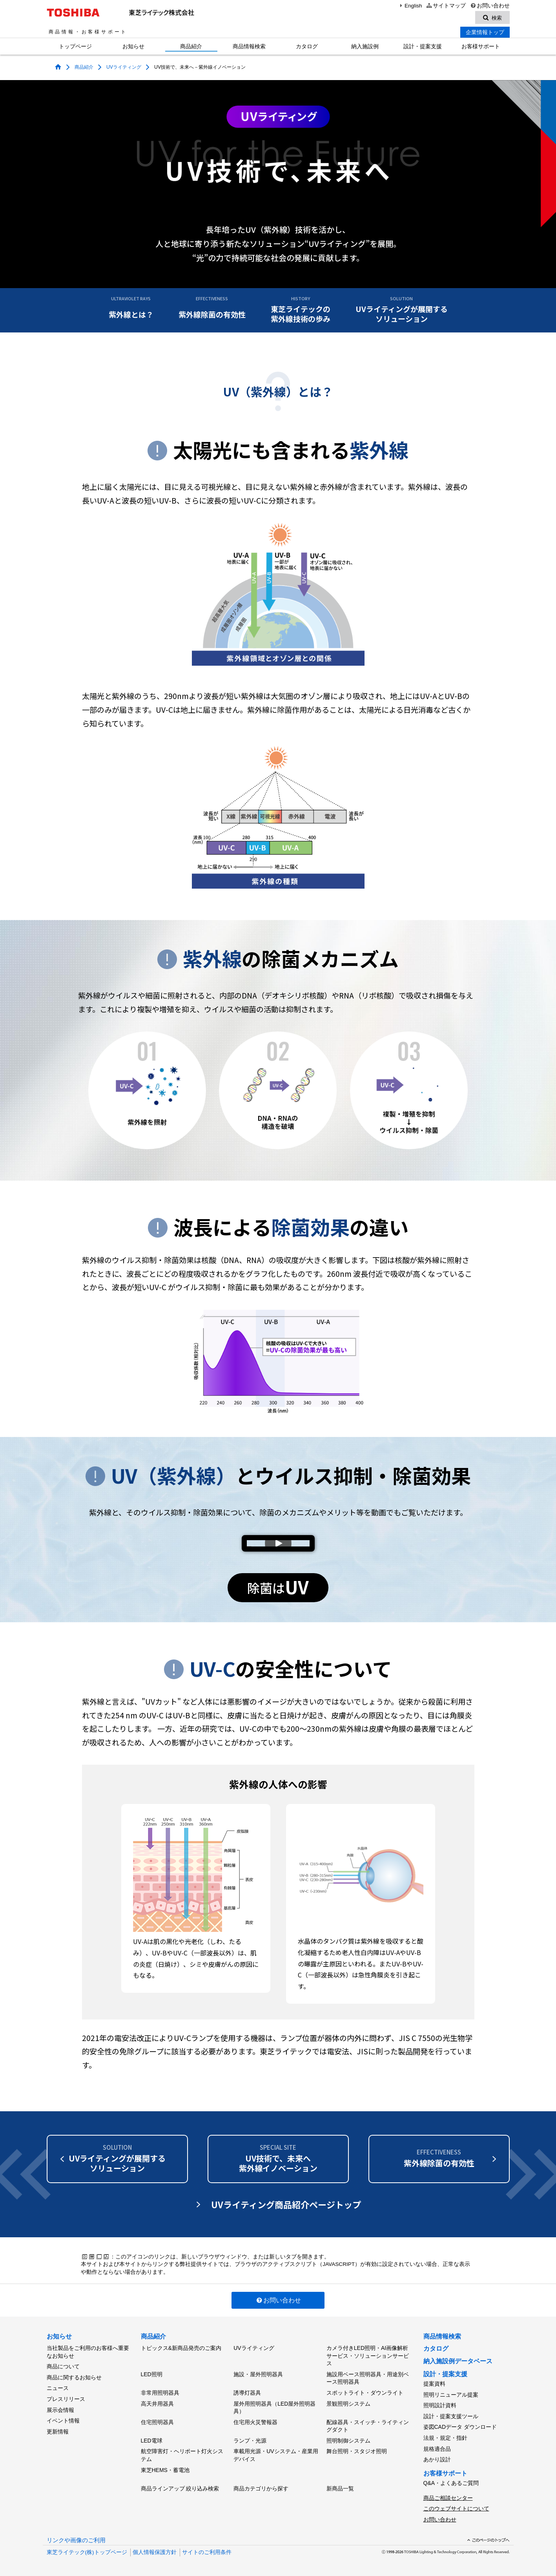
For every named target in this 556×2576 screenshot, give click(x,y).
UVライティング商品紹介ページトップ (286, 2204)
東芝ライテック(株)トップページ (87, 2552)
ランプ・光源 (249, 2440)
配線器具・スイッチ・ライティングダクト (367, 2426)
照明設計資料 (439, 2405)
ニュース (58, 2388)
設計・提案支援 (422, 46)
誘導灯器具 (247, 2393)
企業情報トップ (485, 32)
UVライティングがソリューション (117, 2158)
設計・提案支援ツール (450, 2416)
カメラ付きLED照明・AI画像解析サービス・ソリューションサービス (367, 2355)
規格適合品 (437, 2449)
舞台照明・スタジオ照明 (356, 2451)
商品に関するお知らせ (74, 2377)
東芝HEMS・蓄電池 (165, 2470)
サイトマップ (446, 6)
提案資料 (434, 2384)
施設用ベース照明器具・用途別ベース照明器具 (367, 2378)
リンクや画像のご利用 (76, 2540)
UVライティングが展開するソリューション (401, 309)
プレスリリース (66, 2399)
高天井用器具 (157, 2404)
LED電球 (151, 2440)
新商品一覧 (340, 2488)
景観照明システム (348, 2404)
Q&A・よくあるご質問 (451, 2483)
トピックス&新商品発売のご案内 (181, 2348)
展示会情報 (60, 2410)
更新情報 (58, 2431)
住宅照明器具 (157, 2422)
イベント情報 (63, 2420)
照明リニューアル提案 (450, 2395)
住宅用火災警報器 (255, 2422)
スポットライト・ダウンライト (364, 2393)
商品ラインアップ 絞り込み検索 (180, 2488)
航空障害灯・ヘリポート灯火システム (182, 2455)
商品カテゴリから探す (260, 2488)
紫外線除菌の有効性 (212, 307)
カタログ (307, 46)
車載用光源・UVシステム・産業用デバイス (275, 2455)
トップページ (75, 46)
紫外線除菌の (439, 2158)
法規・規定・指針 (445, 2438)
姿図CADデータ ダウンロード (460, 2427)
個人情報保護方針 (155, 2552)
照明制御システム (348, 2440)
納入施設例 (365, 46)
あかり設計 (437, 2459)
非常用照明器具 (160, 2393)
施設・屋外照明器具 (258, 2374)
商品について (63, 2366)
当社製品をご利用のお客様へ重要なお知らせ (88, 2352)
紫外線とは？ (131, 307)
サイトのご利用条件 (207, 2552)
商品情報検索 (249, 46)
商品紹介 (191, 46)
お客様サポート (480, 46)
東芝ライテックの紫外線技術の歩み (300, 309)
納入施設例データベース (457, 2361)
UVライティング (123, 67)
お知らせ (133, 46)
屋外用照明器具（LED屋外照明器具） (274, 2408)
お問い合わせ (489, 6)
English (409, 6)
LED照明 (151, 2374)
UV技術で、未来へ (278, 2158)
